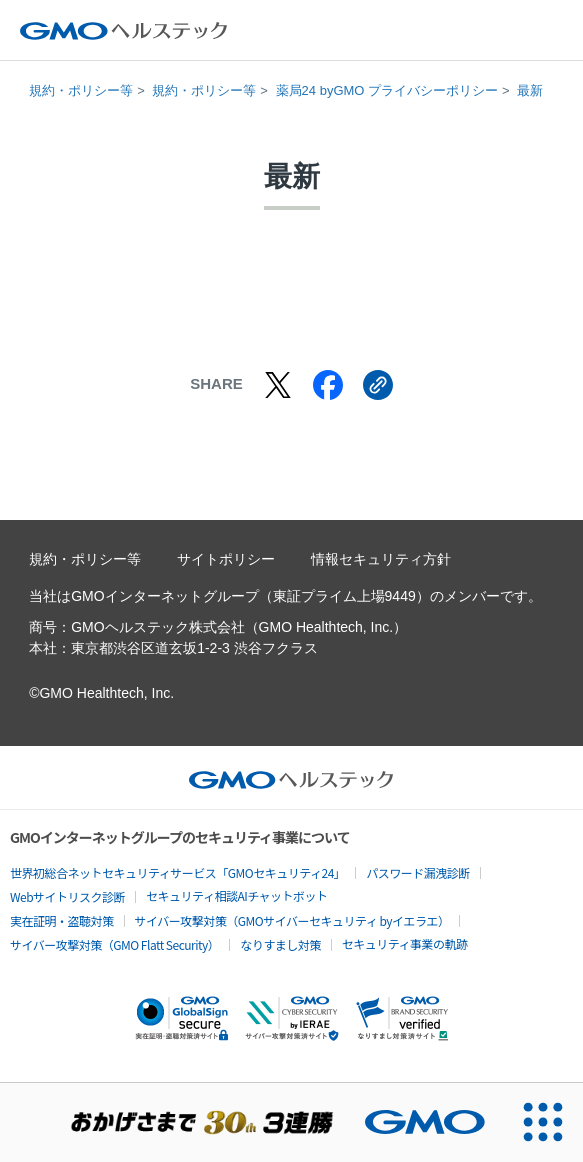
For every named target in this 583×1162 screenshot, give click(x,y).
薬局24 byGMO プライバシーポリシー (387, 90)
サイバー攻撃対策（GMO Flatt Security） (114, 944)
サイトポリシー (226, 559)
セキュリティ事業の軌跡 (405, 943)
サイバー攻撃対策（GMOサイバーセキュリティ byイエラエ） (292, 920)
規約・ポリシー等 (81, 90)
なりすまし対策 (280, 944)
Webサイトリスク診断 (67, 896)
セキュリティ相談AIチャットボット (236, 895)
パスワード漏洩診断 (418, 872)
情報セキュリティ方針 (381, 559)
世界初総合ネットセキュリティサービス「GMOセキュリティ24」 (177, 872)
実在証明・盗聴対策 (62, 920)
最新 (530, 90)
